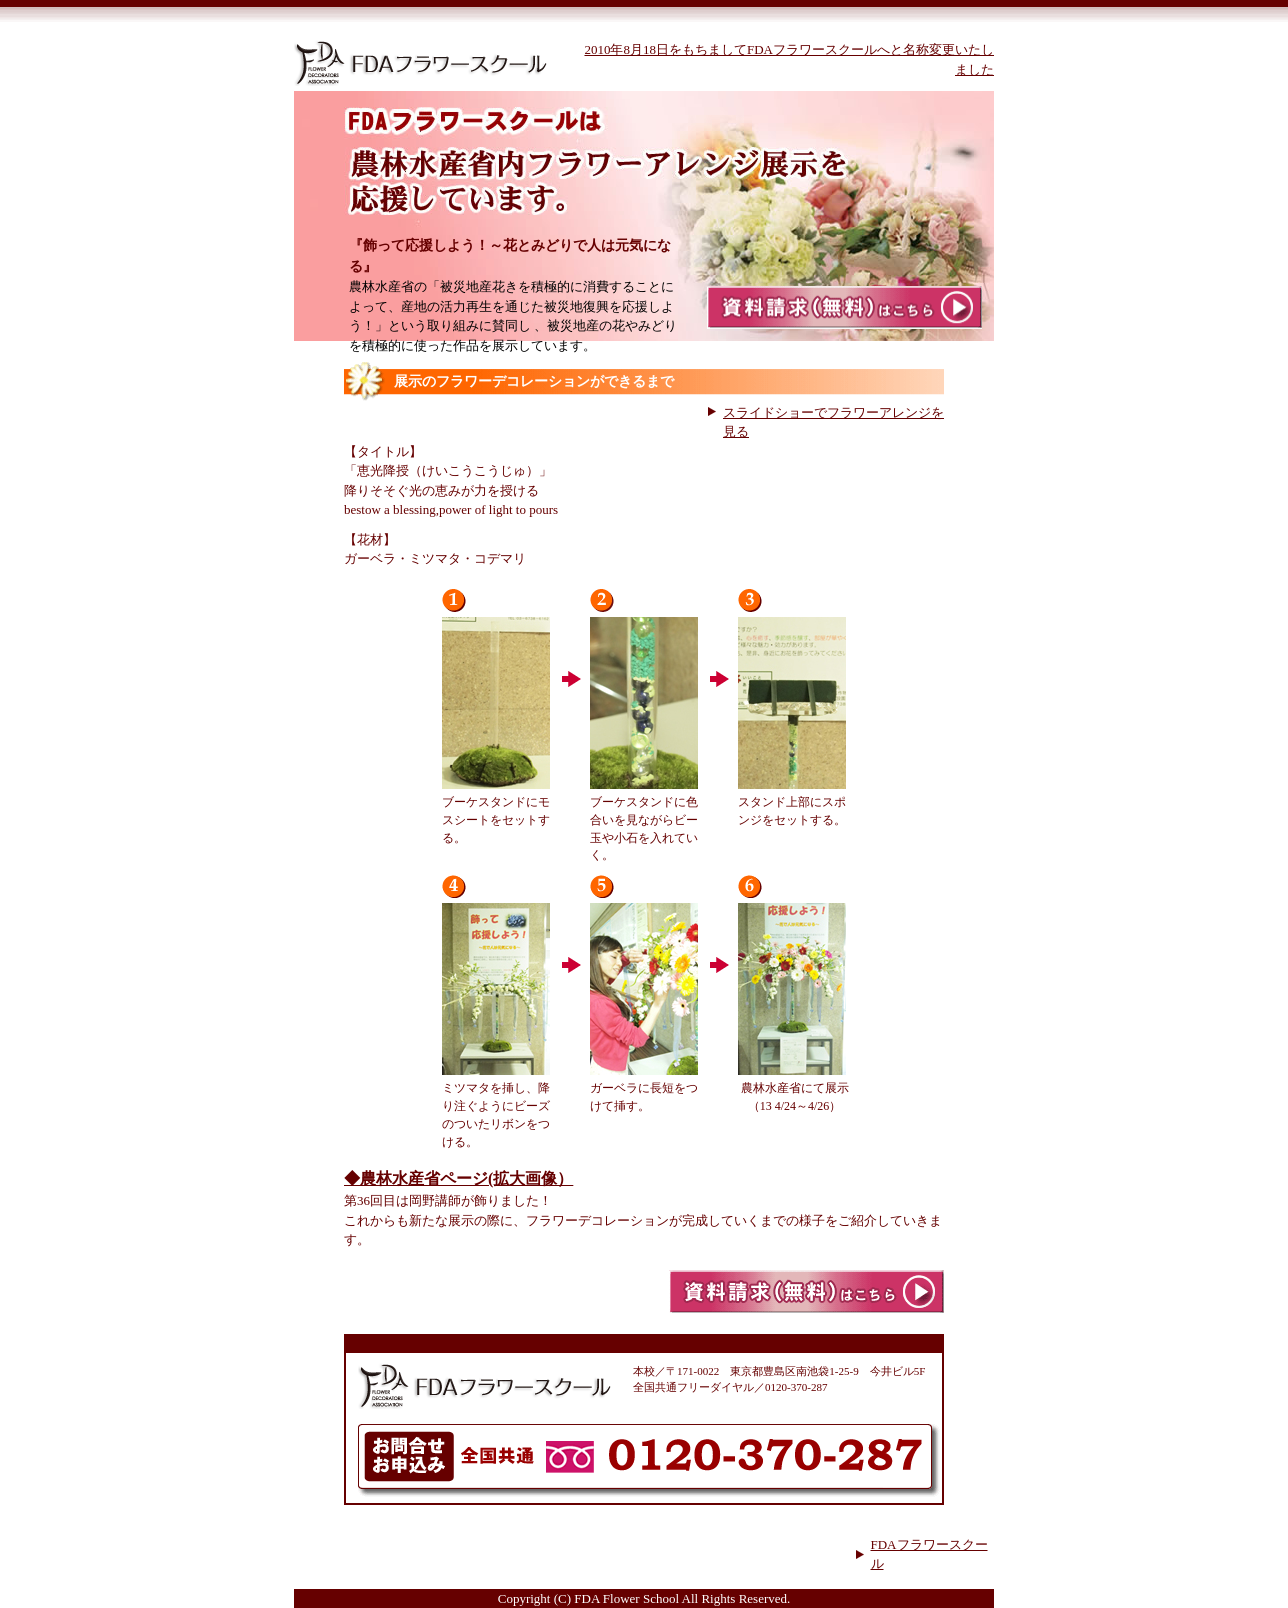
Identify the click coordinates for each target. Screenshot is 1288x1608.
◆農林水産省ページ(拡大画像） (458, 1178)
